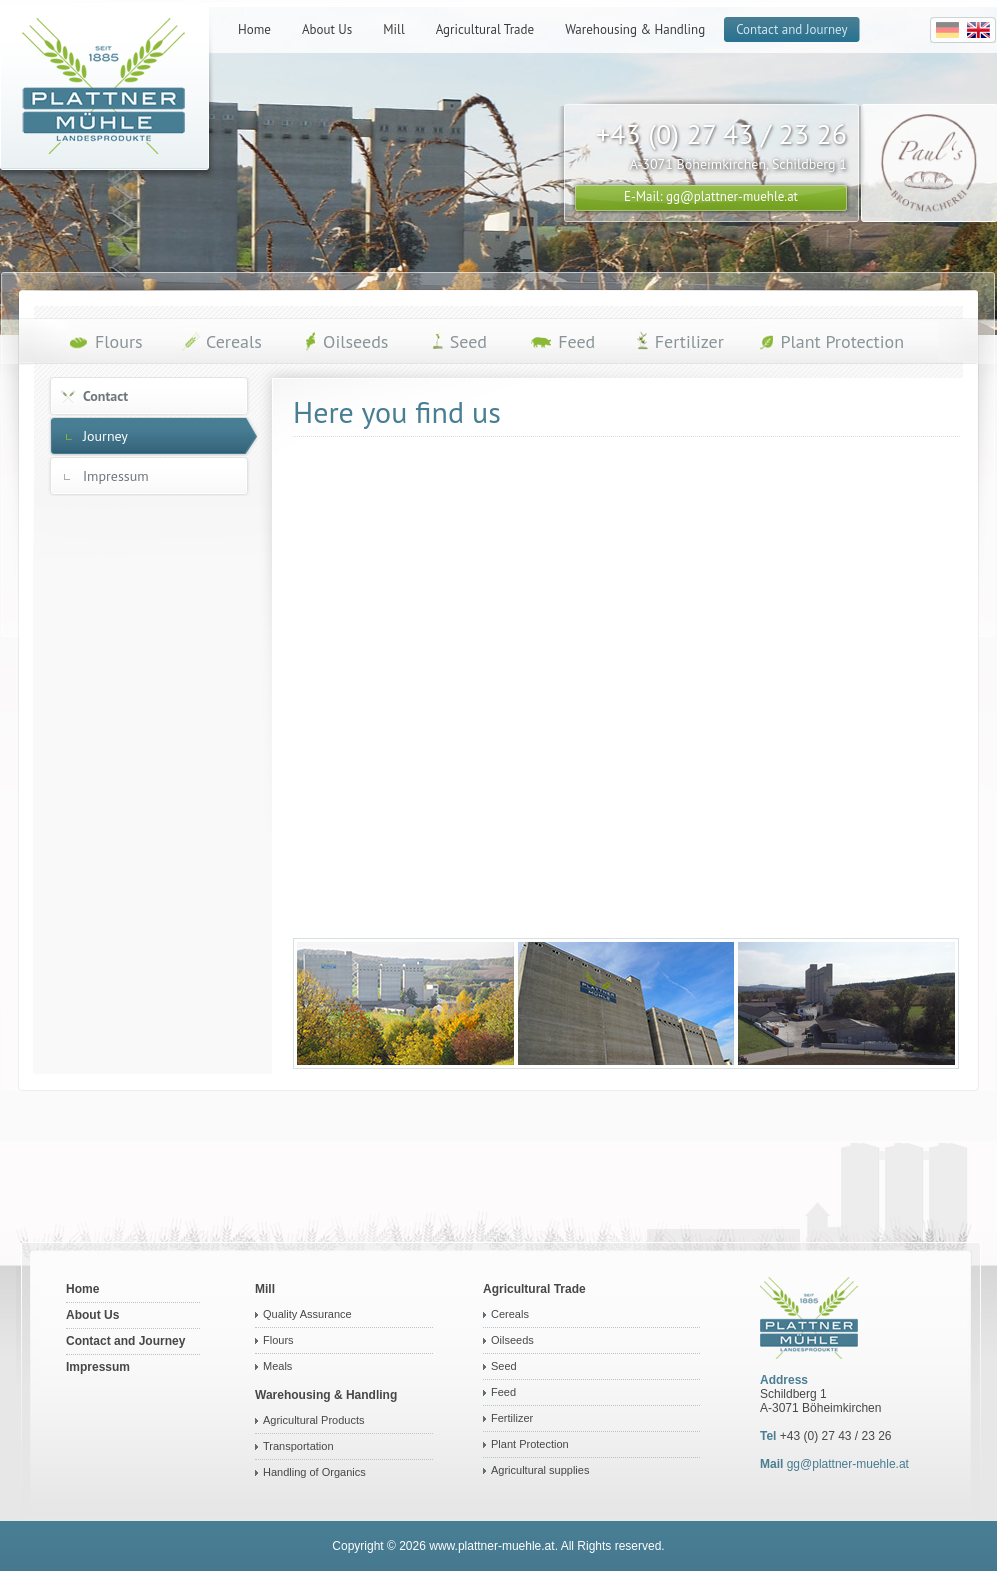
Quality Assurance (307, 1314)
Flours (278, 1340)
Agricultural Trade (534, 1289)
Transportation (298, 1446)
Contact (105, 396)
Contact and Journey (125, 1341)
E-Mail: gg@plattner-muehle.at (711, 196)
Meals (277, 1366)
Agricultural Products (314, 1420)
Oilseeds (512, 1340)
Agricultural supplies (540, 1470)
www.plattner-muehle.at (491, 1546)
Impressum (116, 476)
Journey (105, 436)
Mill (265, 1289)
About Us (92, 1315)
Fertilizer (512, 1418)
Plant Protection (530, 1444)
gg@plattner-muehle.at (848, 1464)
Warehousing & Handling (326, 1395)
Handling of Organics (314, 1472)
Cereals (510, 1314)
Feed (503, 1392)
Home (82, 1289)
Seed (504, 1366)
